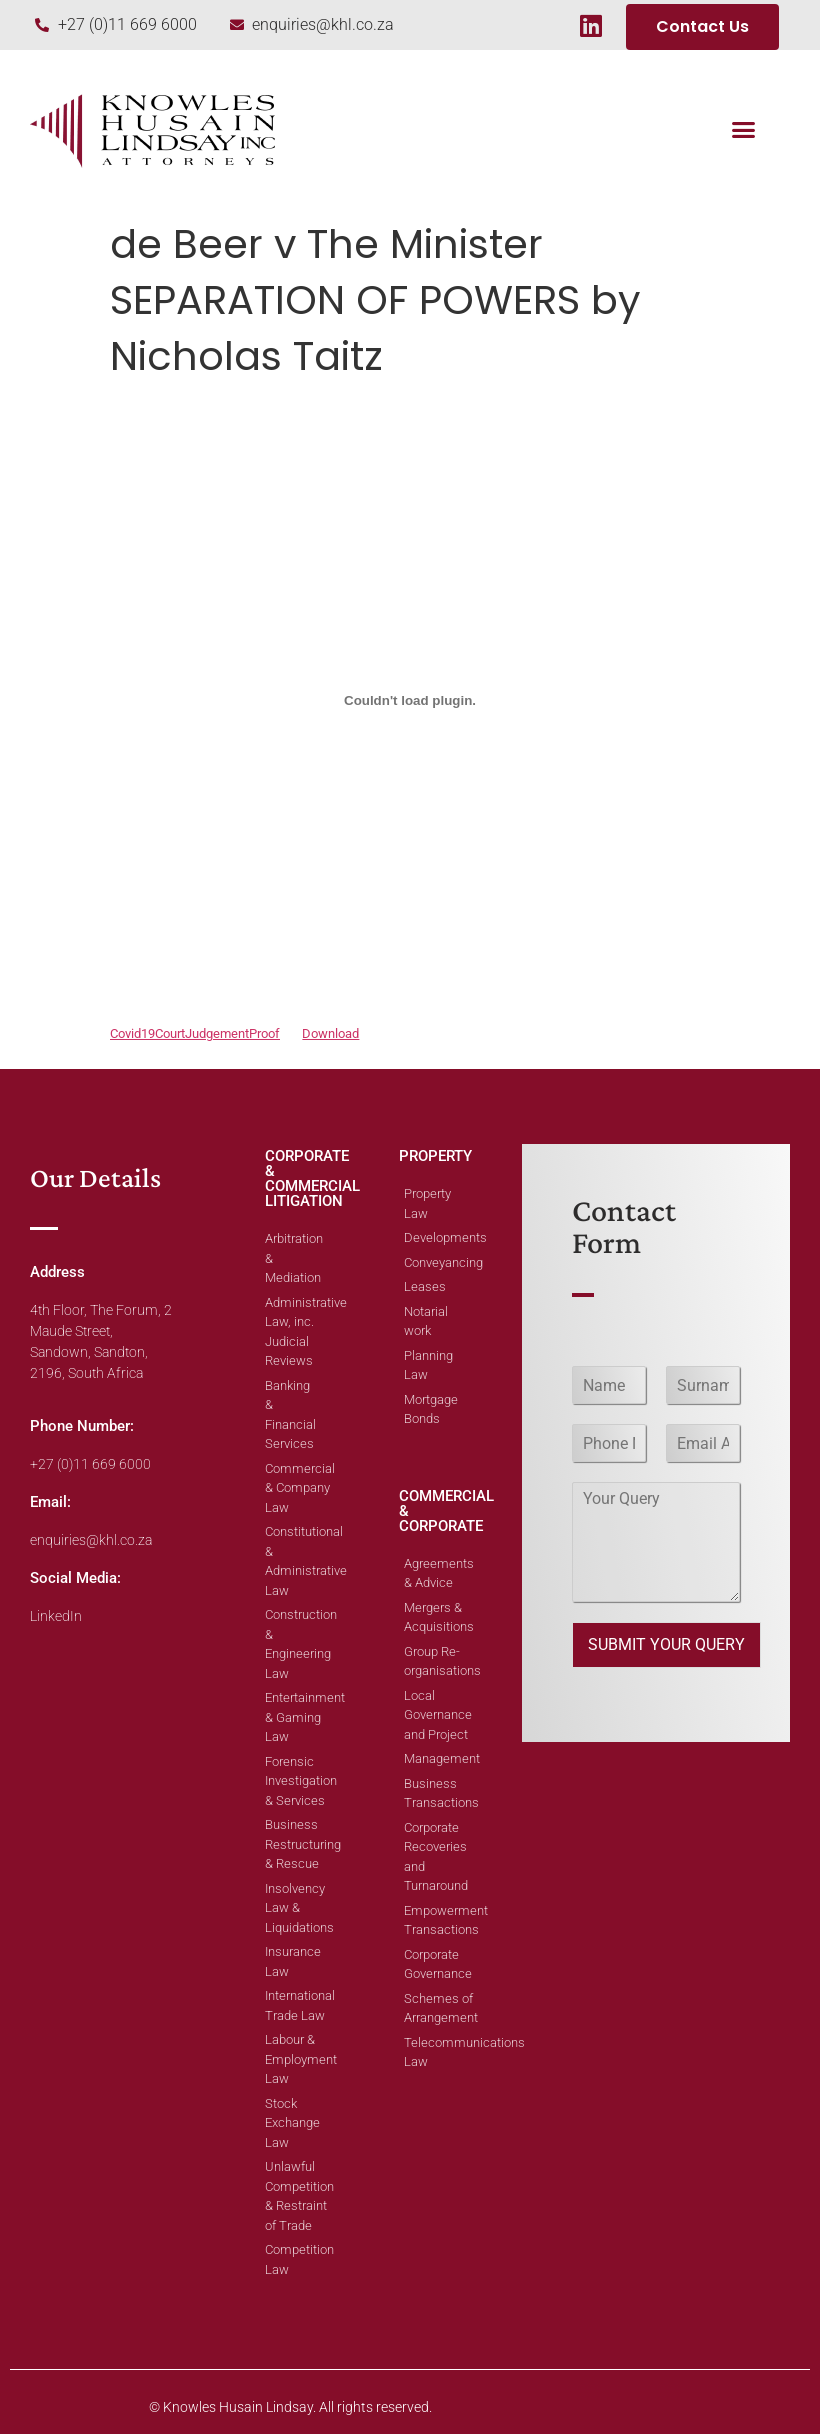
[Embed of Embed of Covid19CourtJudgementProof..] (410, 700)
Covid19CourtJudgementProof (195, 1033)
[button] (744, 129)
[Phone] (609, 1443)
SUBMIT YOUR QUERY (666, 1644)
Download (330, 1033)
